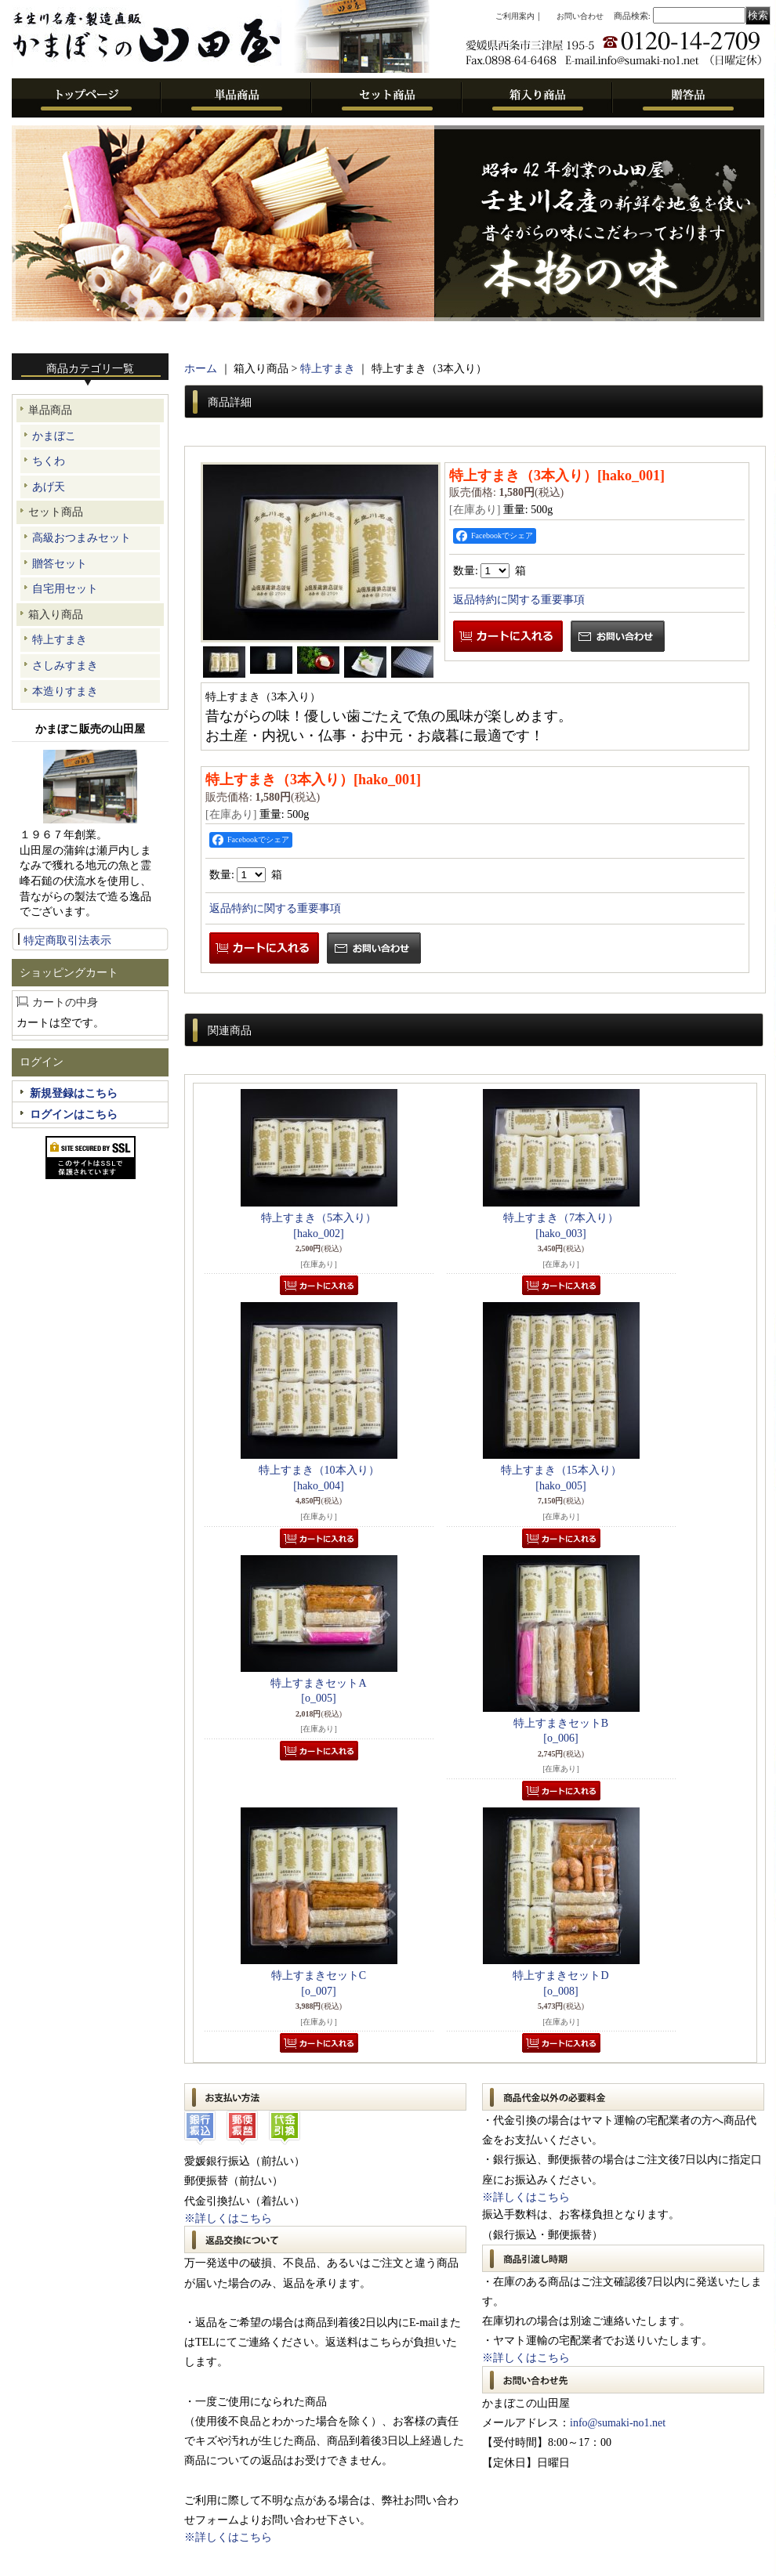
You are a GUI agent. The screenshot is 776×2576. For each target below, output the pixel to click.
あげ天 (48, 487)
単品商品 (50, 410)
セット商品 (55, 512)
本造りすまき (65, 691)
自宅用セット (65, 589)
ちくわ (48, 461)
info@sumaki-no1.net (617, 2423)
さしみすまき (65, 665)
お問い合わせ (580, 16)
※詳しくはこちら (228, 2218)
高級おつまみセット (81, 538)
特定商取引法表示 (67, 940)
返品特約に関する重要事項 (519, 600)
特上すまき (59, 640)
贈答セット (59, 564)
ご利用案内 (515, 16)
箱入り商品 (55, 614)
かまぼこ (54, 436)
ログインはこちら (74, 1114)
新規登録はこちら (74, 1093)
